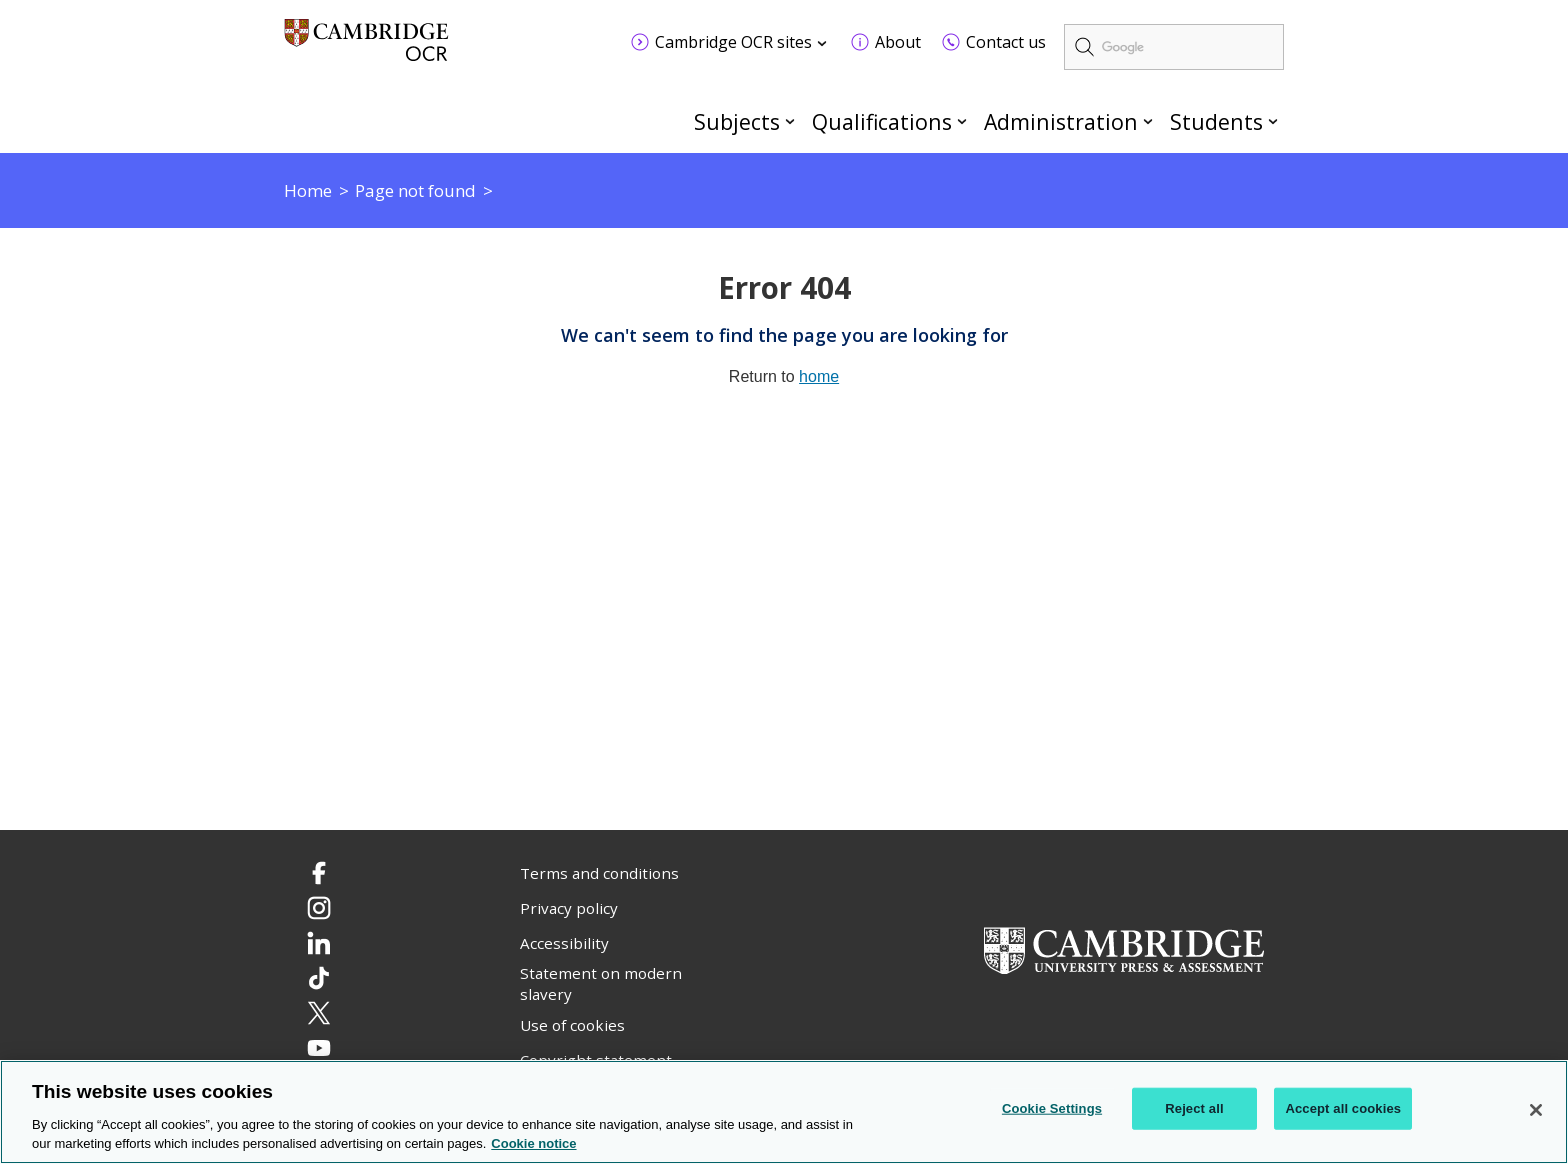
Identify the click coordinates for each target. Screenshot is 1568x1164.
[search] (1174, 47)
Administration (1061, 121)
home (819, 376)
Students (1216, 121)
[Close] (1536, 1112)
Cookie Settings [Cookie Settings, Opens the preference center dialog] (1052, 1109)
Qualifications (882, 121)
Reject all (1194, 1109)
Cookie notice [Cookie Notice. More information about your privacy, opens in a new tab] (533, 1145)
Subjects (737, 121)
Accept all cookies (1343, 1109)
